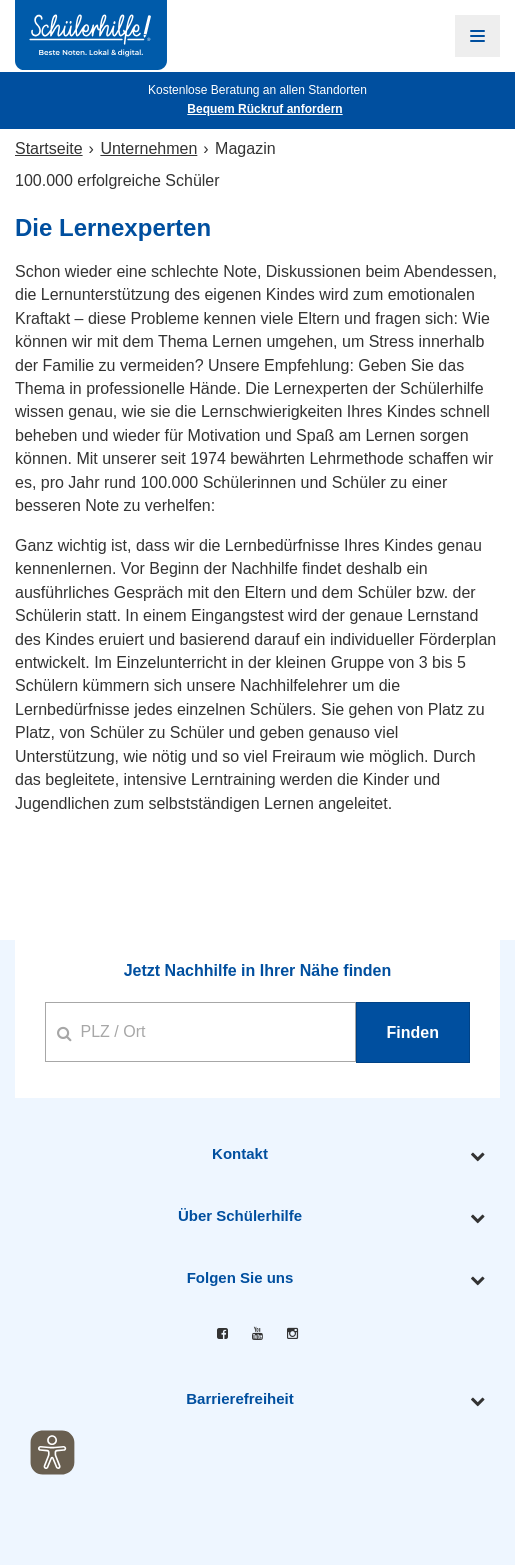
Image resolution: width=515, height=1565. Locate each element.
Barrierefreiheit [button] (240, 1398)
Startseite (49, 148)
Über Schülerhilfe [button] (240, 1215)
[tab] (257, 1154)
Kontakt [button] (240, 1153)
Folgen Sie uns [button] (240, 1277)
